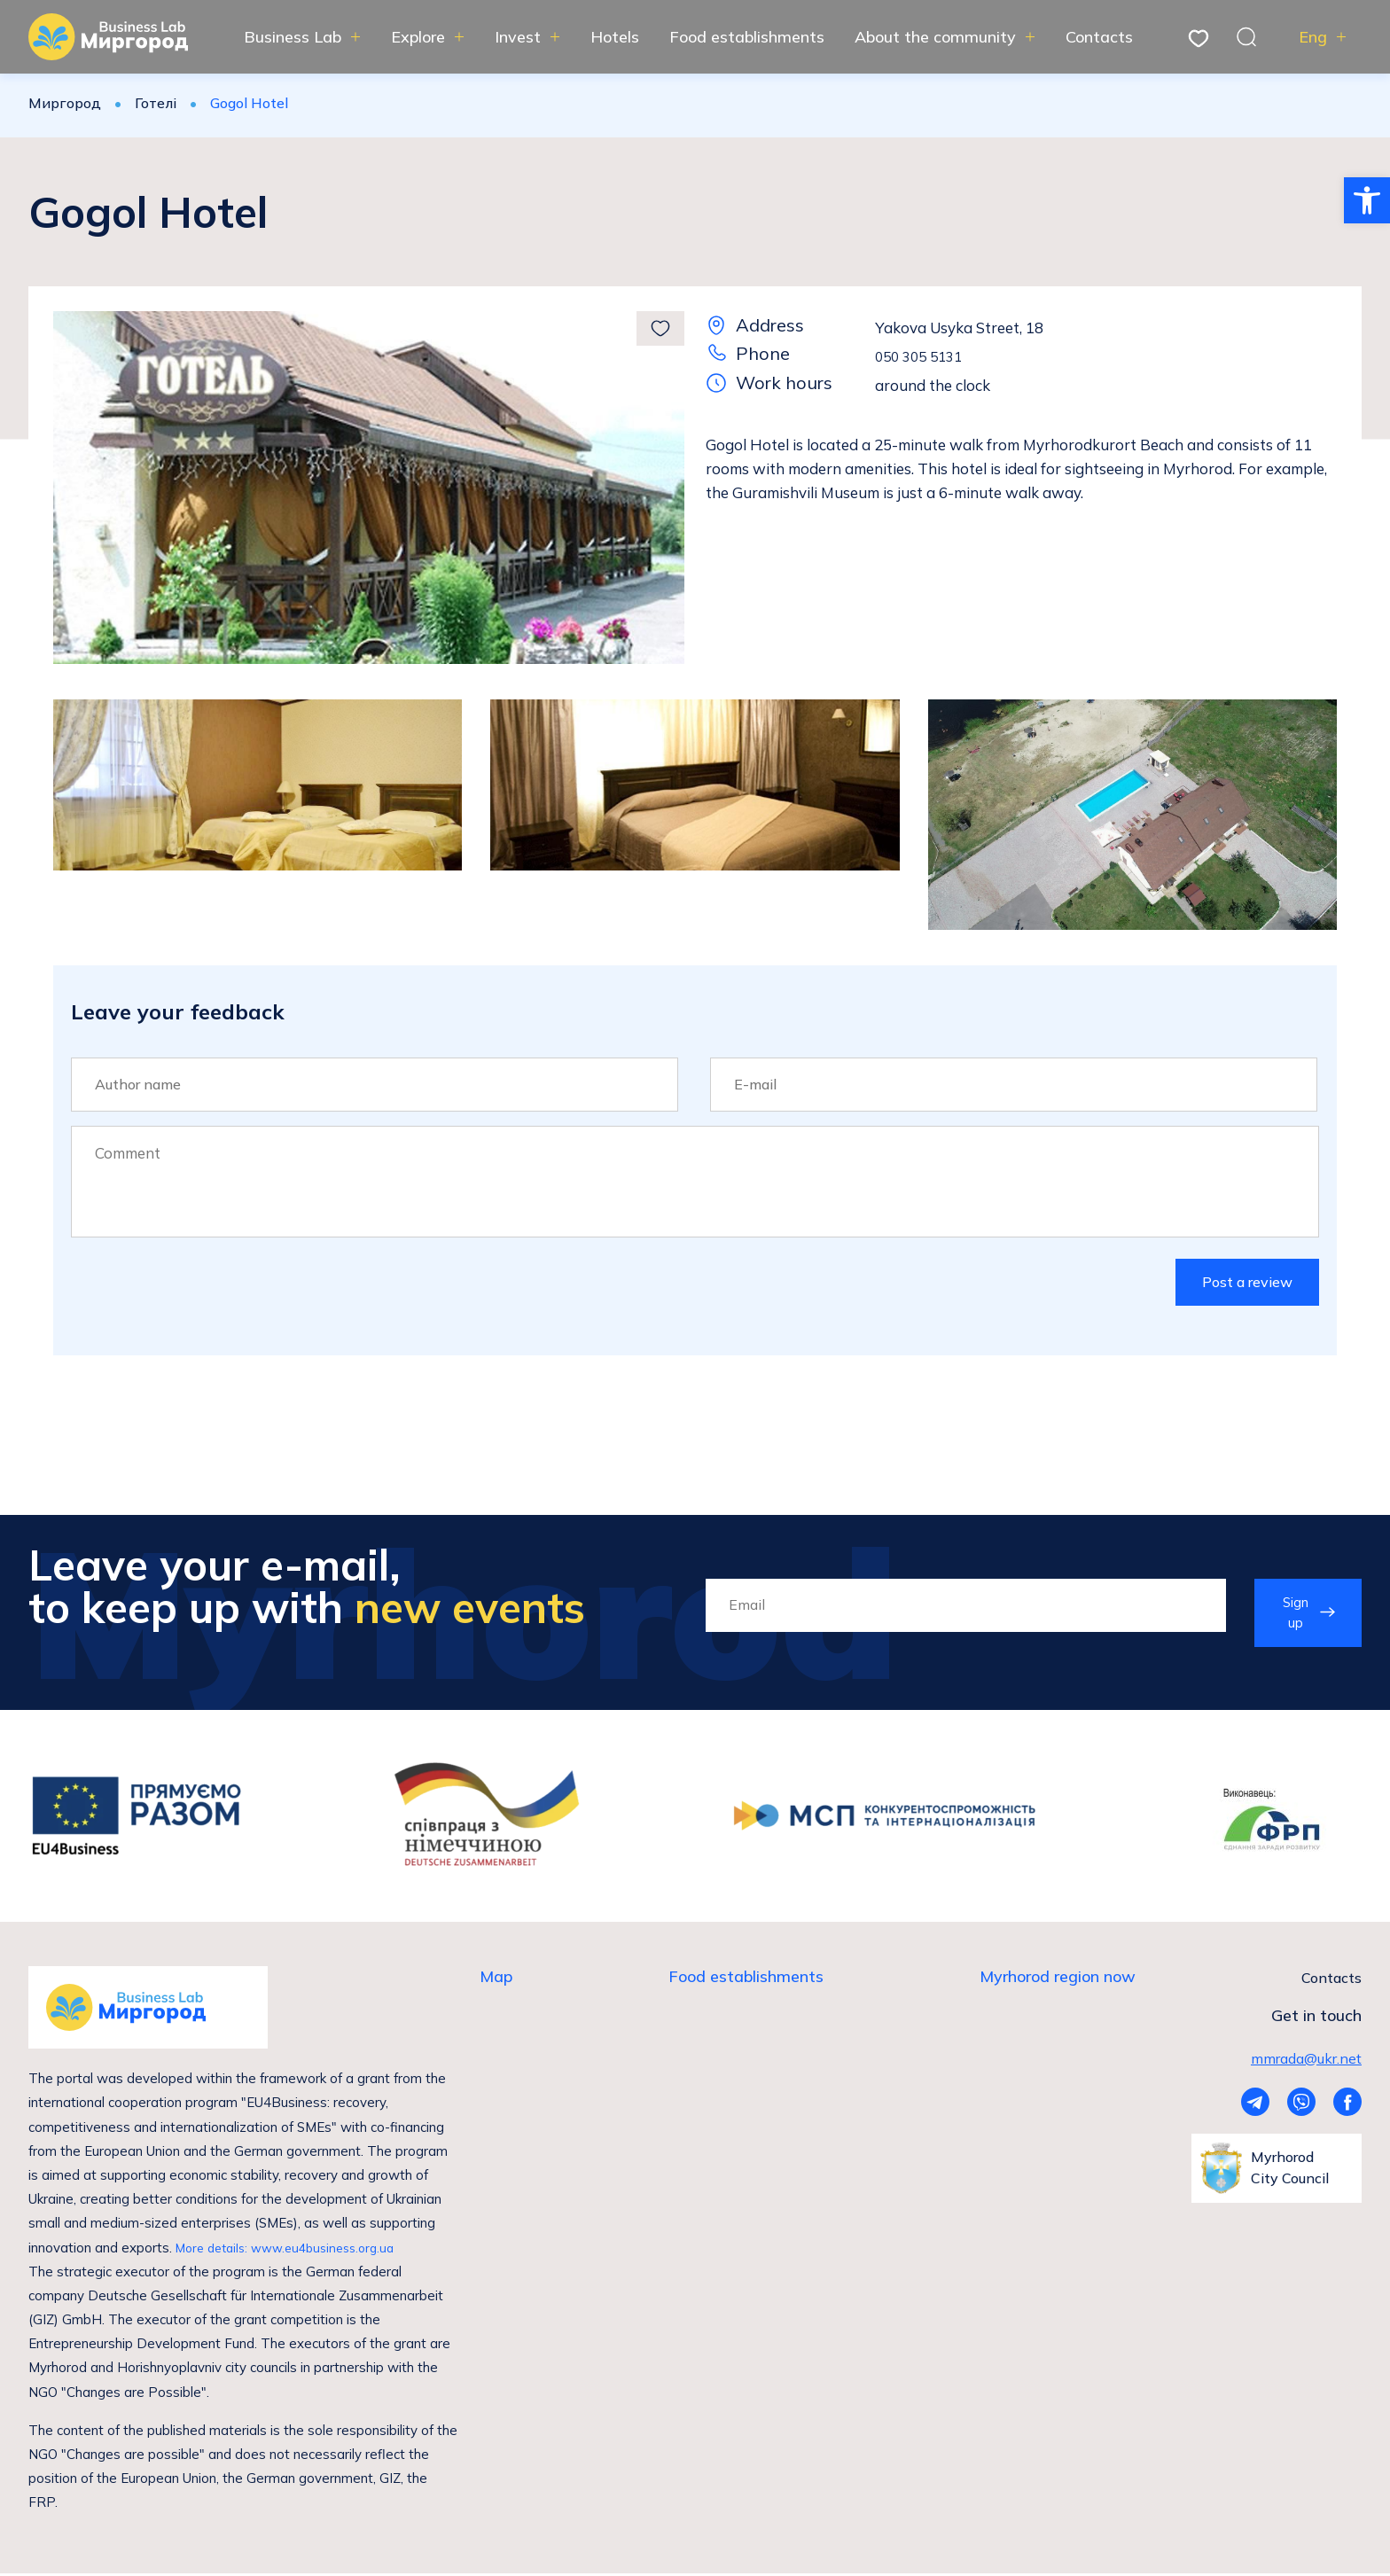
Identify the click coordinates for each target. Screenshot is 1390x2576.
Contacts (1099, 37)
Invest (518, 37)
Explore (418, 37)
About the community (935, 37)
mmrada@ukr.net (1306, 2061)
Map (496, 1981)
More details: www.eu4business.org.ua (294, 2250)
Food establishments (746, 37)
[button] (1367, 200)
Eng (1313, 37)
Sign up (1293, 1616)
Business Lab (292, 37)
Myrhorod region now (1058, 1981)
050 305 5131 (923, 356)
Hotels (614, 37)
